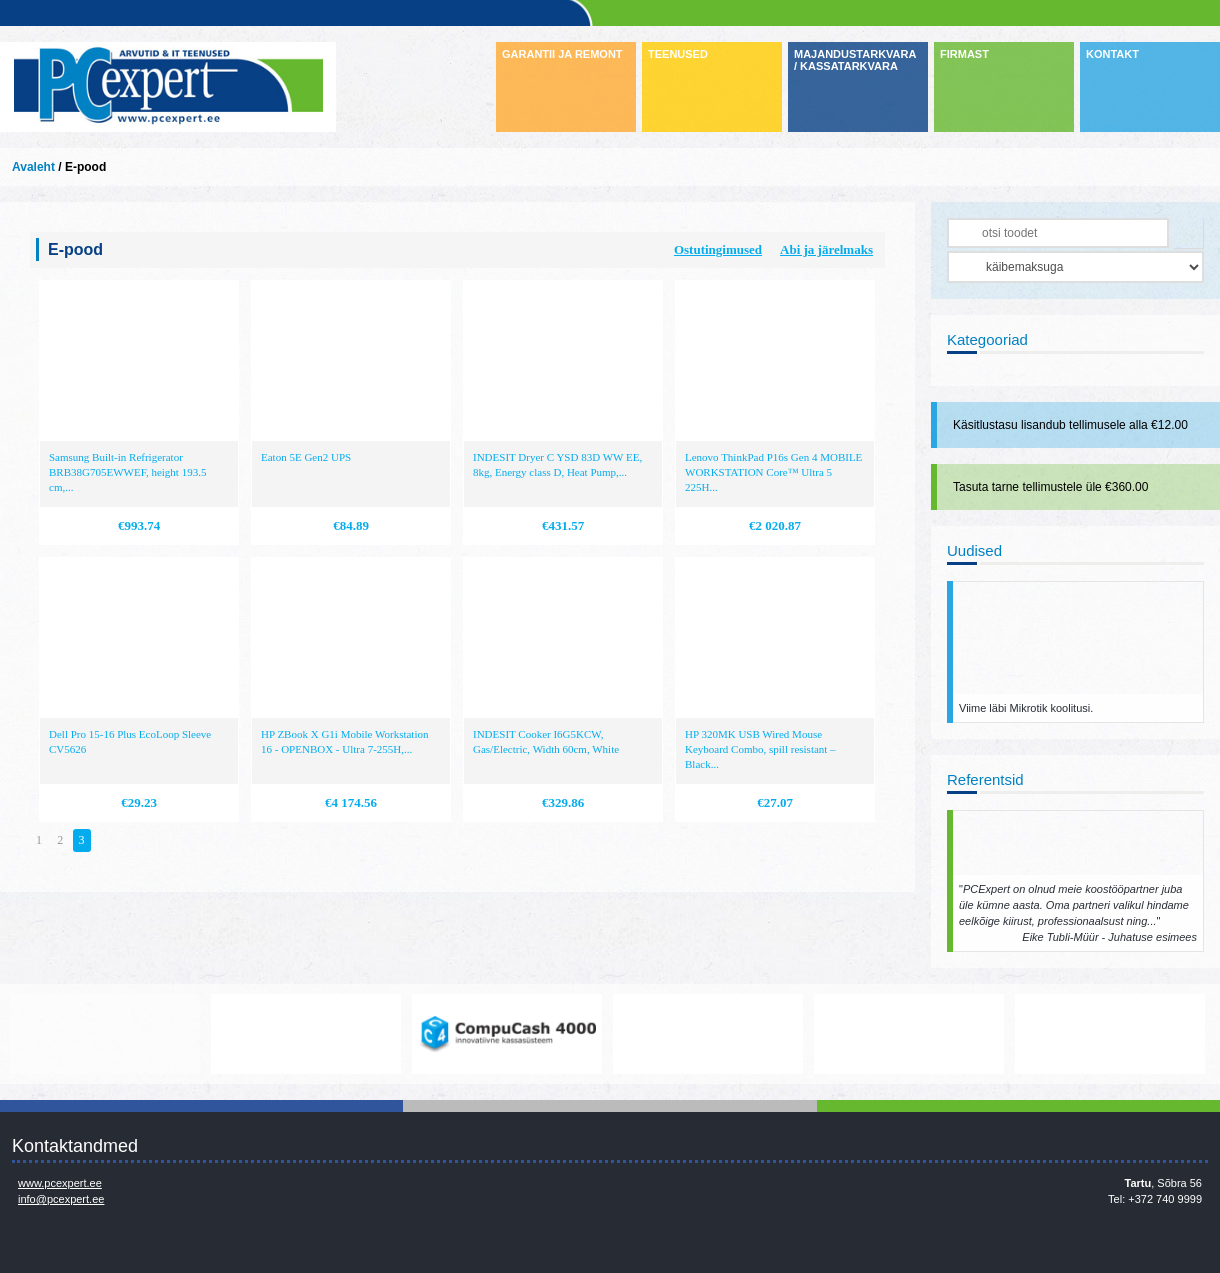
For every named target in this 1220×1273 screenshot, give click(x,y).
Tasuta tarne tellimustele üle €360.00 (1050, 487)
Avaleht (33, 167)
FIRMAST (964, 54)
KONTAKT (1112, 54)
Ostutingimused (718, 249)
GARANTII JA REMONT (562, 54)
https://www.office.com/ (306, 1034)
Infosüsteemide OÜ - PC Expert (168, 87)
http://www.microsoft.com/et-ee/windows (708, 1034)
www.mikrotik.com (105, 1034)
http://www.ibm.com (1110, 1034)
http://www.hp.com (909, 1034)
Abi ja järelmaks (826, 249)
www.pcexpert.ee (60, 1183)
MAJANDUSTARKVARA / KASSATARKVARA (855, 60)
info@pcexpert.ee (61, 1199)
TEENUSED (678, 54)
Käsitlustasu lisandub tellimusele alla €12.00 (1070, 425)
